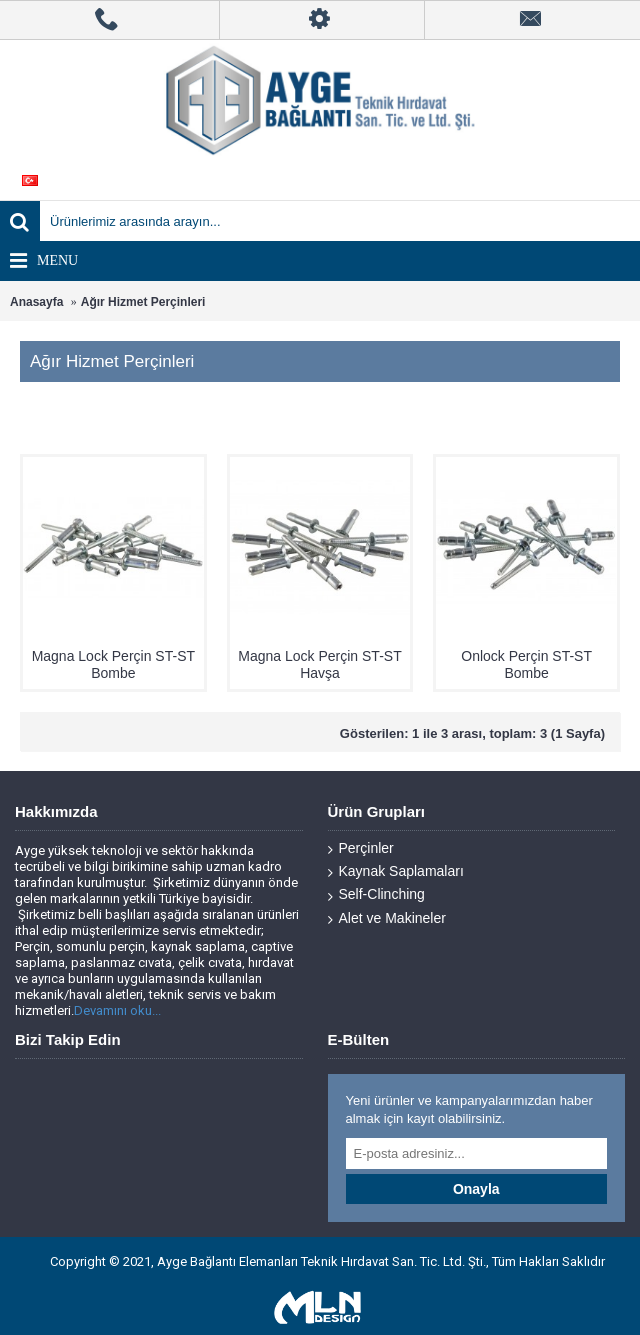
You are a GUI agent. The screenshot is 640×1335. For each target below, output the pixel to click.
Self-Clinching (376, 894)
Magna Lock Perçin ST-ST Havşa (319, 664)
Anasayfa (36, 302)
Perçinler (361, 848)
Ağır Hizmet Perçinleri (143, 302)
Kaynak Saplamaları (396, 871)
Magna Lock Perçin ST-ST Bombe (113, 664)
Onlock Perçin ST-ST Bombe (526, 664)
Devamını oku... (117, 1010)
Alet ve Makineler (387, 918)
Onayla (476, 1189)
